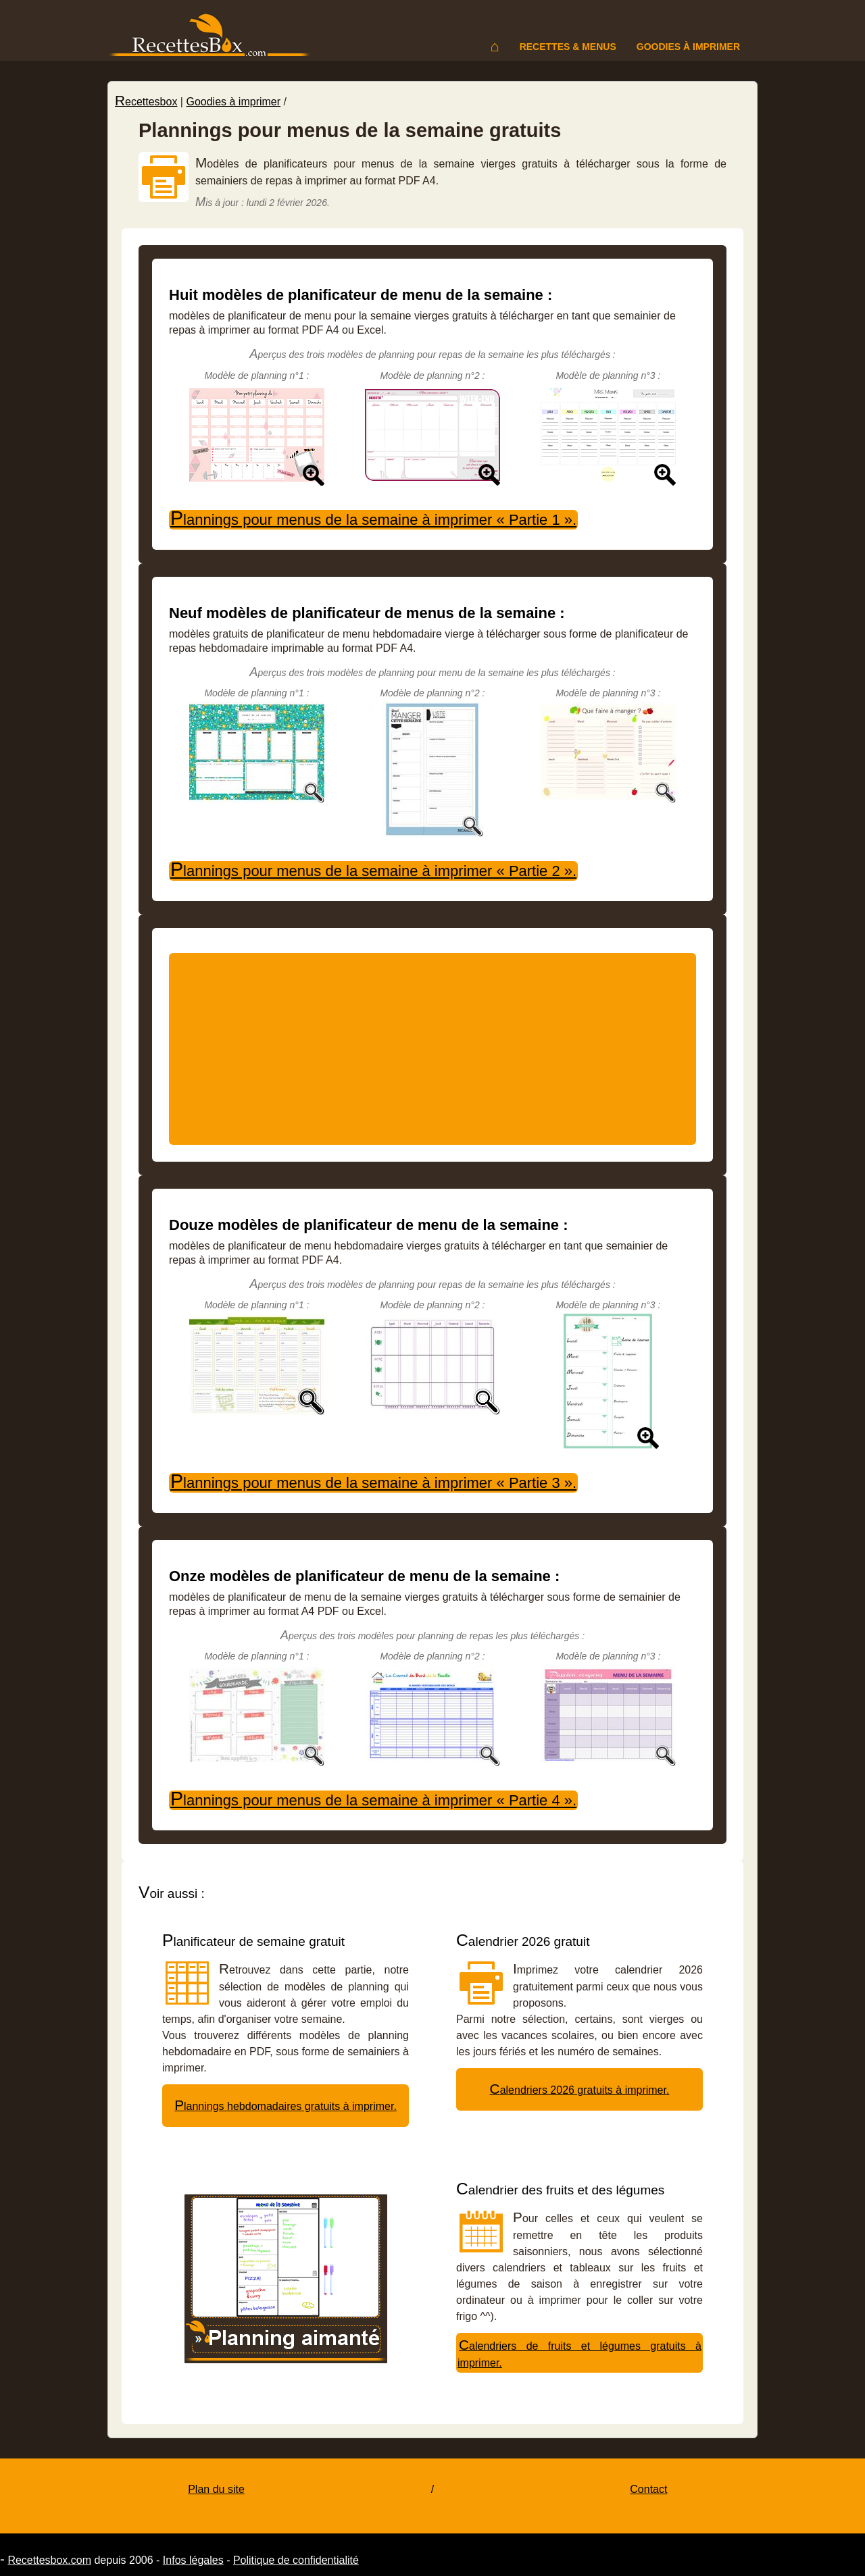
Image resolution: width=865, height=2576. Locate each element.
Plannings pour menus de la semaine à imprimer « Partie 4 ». (373, 1800)
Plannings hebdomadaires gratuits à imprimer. (285, 2106)
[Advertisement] (432, 1048)
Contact (648, 2489)
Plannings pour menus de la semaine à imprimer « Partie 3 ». (373, 1482)
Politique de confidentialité (296, 2560)
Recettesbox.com (49, 2560)
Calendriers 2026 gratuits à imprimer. (580, 2090)
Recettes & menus (568, 46)
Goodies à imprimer (688, 46)
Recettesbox (146, 101)
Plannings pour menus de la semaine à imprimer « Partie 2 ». (373, 870)
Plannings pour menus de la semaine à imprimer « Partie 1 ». (373, 519)
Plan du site (216, 2489)
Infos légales (193, 2560)
